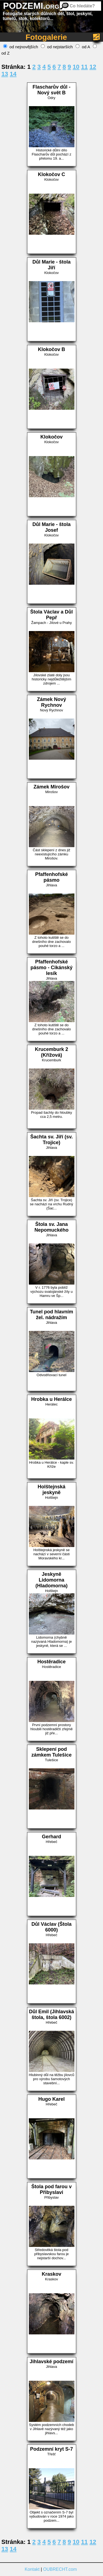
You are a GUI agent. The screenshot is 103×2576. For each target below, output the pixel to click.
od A (83, 46)
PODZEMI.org (31, 6)
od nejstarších (57, 46)
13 (4, 73)
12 (93, 66)
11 (84, 66)
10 (76, 66)
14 (13, 73)
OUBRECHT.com (60, 2569)
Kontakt (32, 2569)
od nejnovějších (20, 46)
